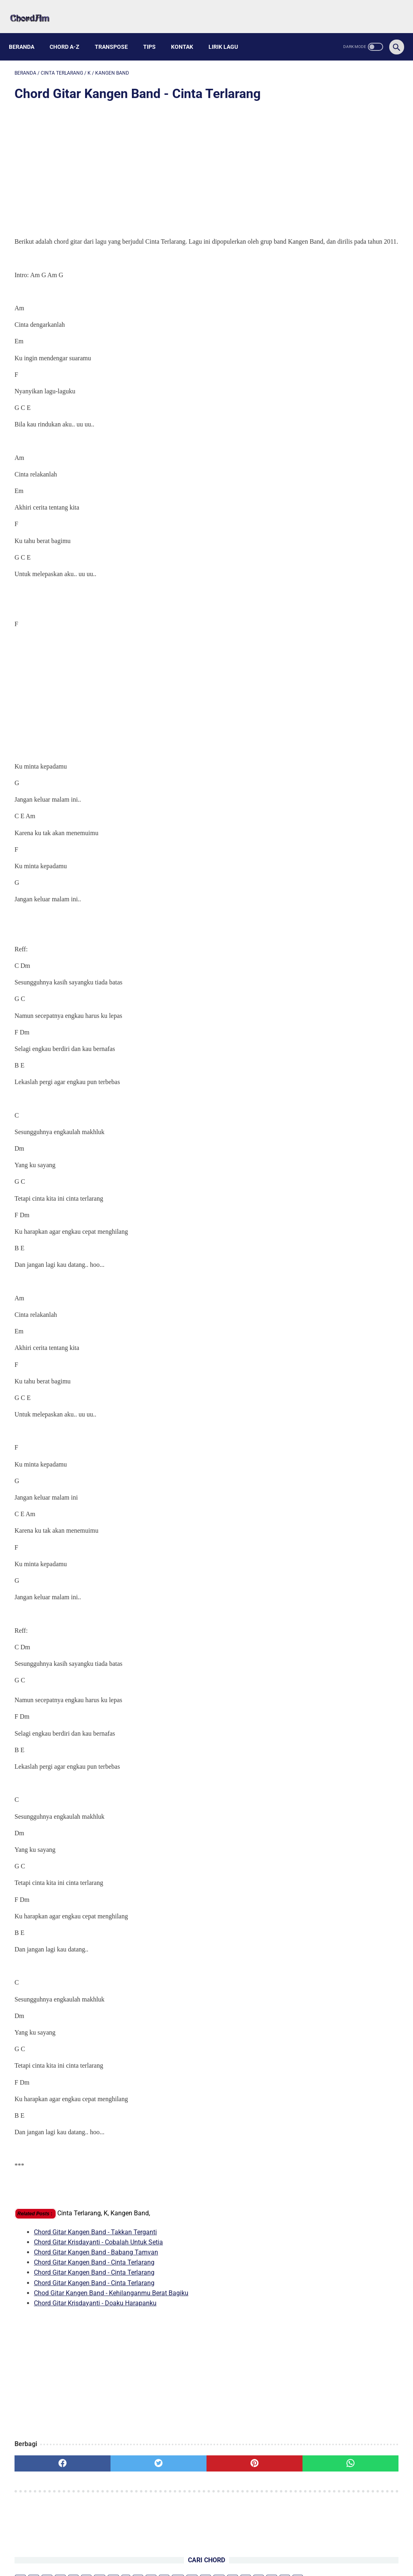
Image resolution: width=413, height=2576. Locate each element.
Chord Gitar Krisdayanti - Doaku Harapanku (95, 2305)
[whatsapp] (238, 2466)
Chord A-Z (70, 33)
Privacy (231, 2550)
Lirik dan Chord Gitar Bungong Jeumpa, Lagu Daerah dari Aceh (340, 467)
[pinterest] (174, 2466)
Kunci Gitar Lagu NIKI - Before (351, 252)
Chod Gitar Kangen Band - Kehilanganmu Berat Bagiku (111, 2295)
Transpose (116, 33)
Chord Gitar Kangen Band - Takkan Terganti (95, 2234)
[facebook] (47, 2466)
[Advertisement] (142, 162)
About (180, 2550)
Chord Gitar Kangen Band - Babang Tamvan (96, 2254)
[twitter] (111, 2466)
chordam (203, 2563)
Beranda (27, 33)
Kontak (188, 33)
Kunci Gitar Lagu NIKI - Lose (349, 267)
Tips (155, 33)
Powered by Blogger (244, 2563)
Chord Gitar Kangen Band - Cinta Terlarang (94, 2264)
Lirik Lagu (229, 33)
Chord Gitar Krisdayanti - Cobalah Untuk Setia (98, 2244)
